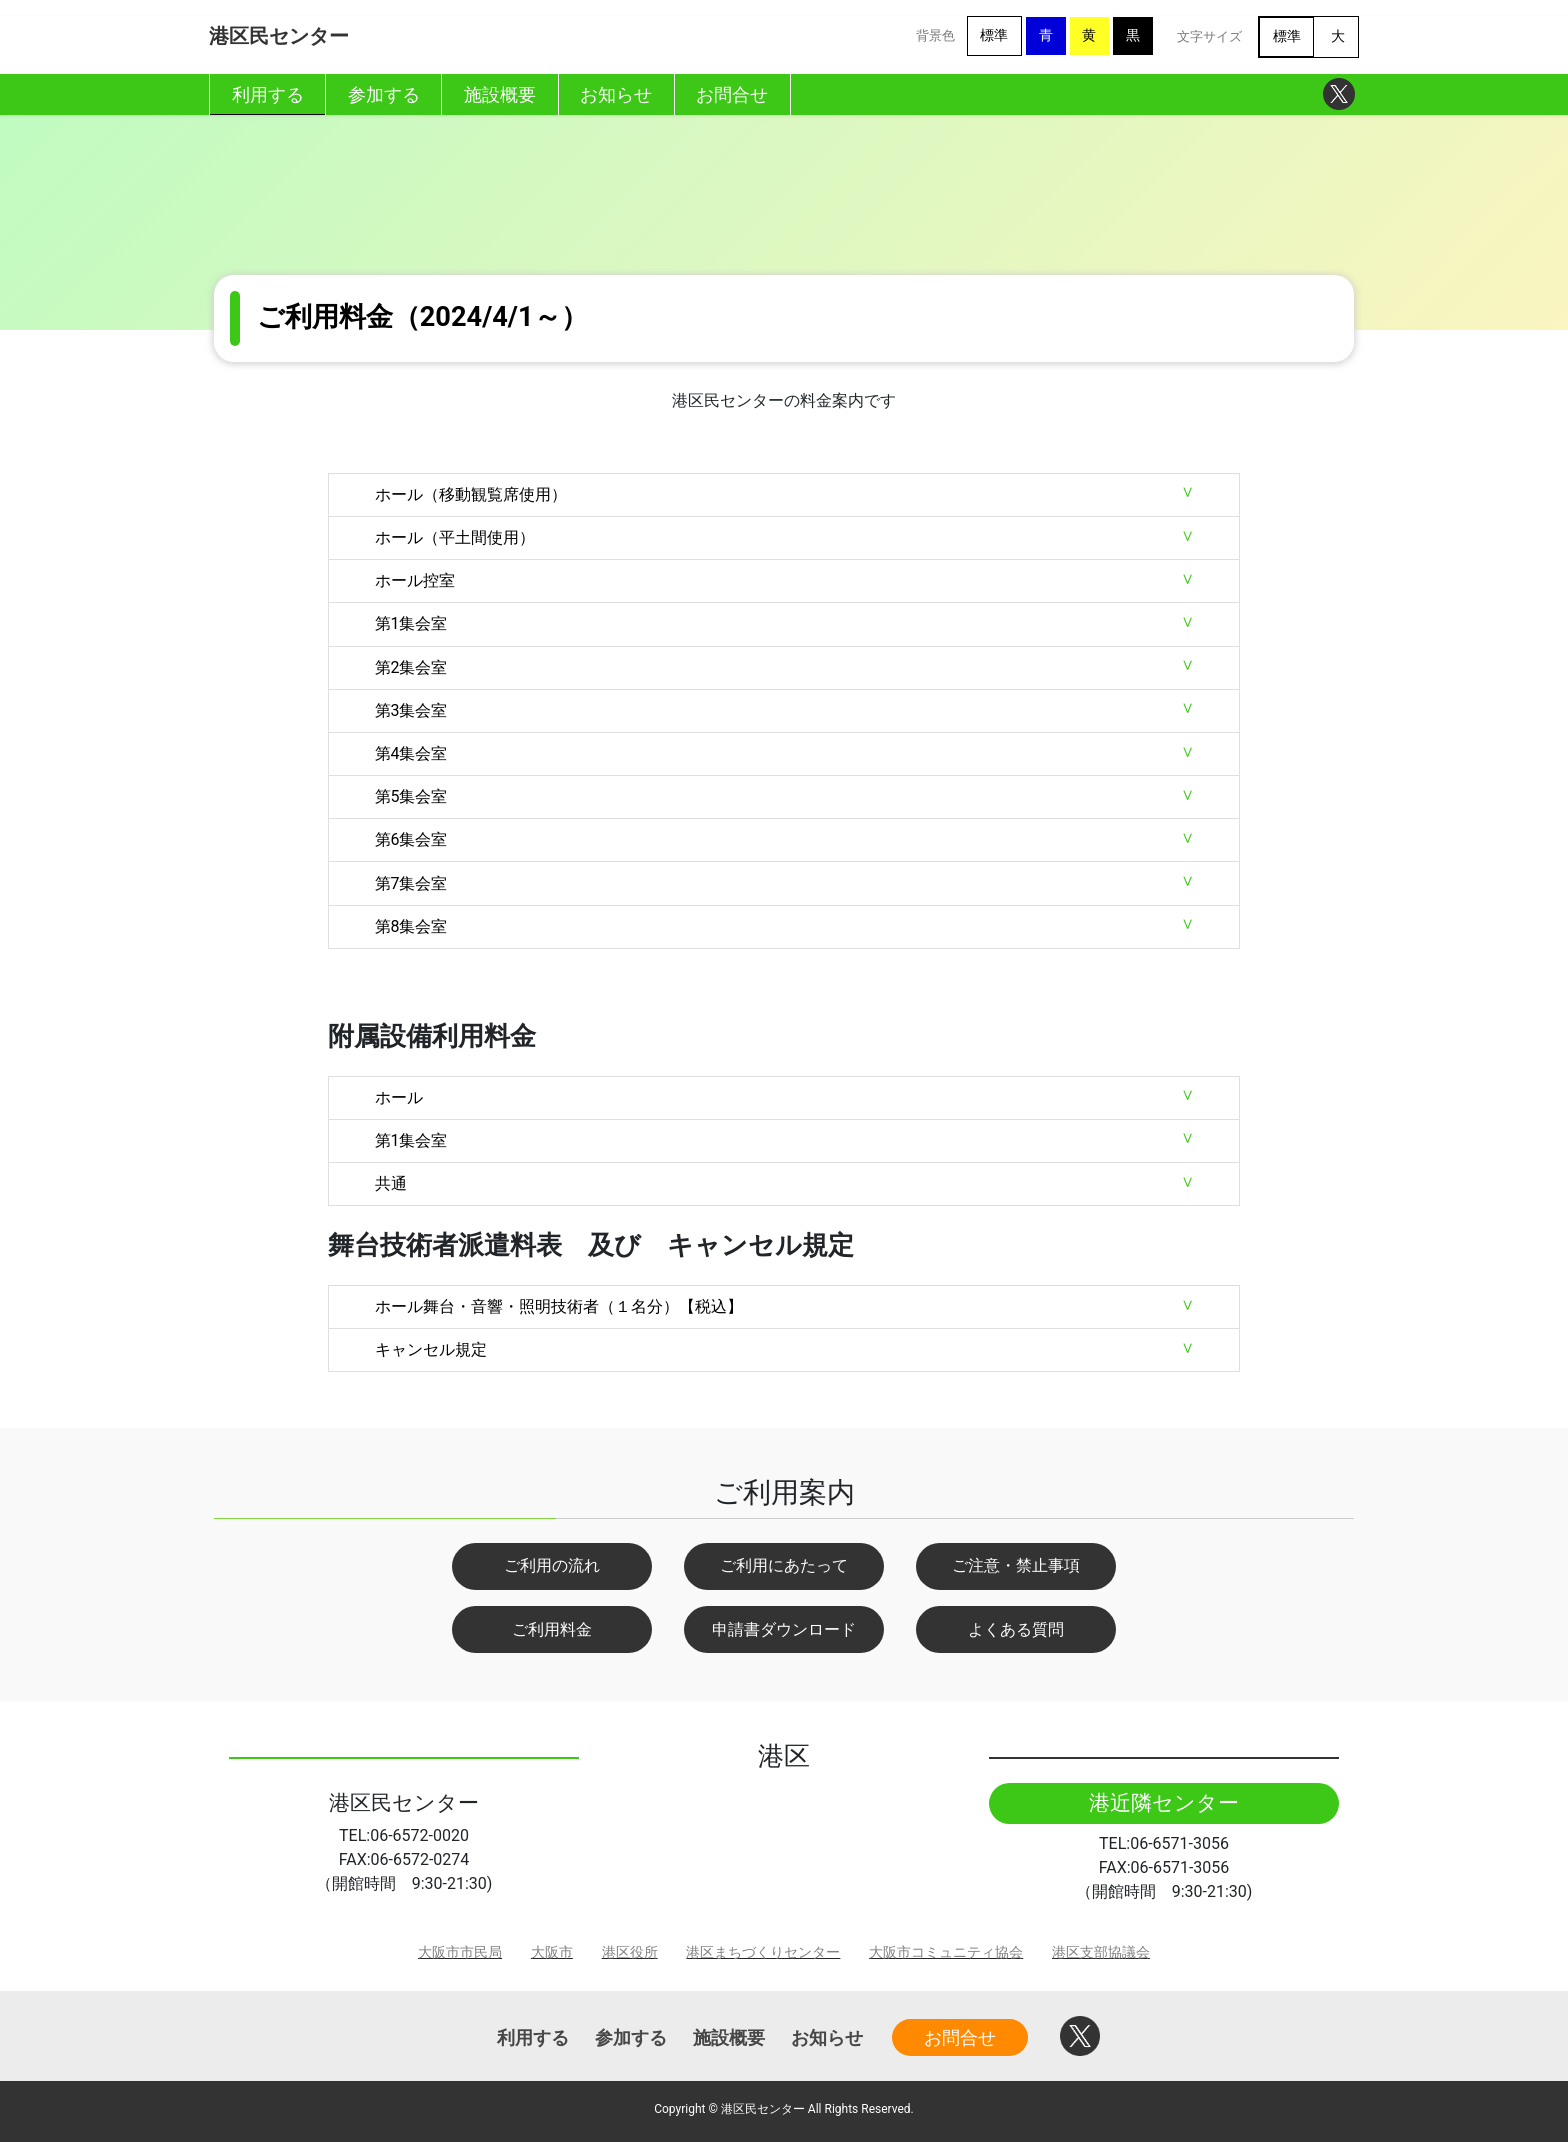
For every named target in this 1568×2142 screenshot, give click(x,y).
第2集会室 (411, 667)
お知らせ (827, 2037)
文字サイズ (1209, 36)
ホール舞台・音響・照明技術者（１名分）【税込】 (559, 1306)
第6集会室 (411, 839)
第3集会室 (411, 710)
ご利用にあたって (784, 1565)
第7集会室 (411, 883)
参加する (631, 2037)
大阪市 (552, 1952)
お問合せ (960, 2037)
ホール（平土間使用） (455, 537)
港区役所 (630, 1952)
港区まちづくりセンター (763, 1952)
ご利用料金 (552, 1629)
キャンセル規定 (431, 1349)
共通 (391, 1183)
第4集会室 (411, 753)
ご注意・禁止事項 (1016, 1565)
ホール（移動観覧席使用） (471, 494)
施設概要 (729, 2037)
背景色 (935, 35)
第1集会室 (411, 623)
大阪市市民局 (460, 1952)
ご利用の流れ (552, 1565)
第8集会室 (411, 926)
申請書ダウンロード (784, 1629)
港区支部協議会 (1101, 1952)
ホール (399, 1097)
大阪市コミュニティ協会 (946, 1952)
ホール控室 (415, 580)
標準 (994, 35)
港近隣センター (1164, 1803)
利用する (533, 2037)
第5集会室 (411, 796)
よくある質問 (1016, 1629)
